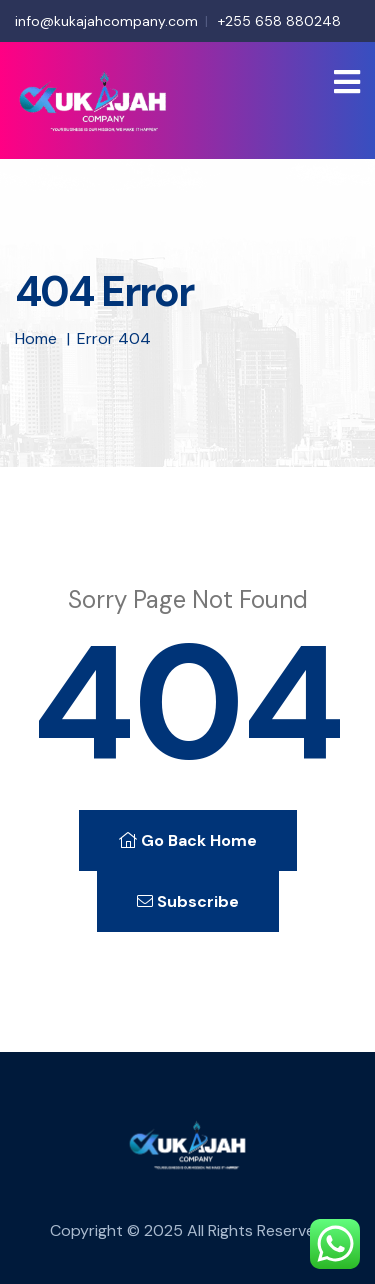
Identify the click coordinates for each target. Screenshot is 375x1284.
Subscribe (188, 901)
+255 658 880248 (279, 21)
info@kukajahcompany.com (106, 21)
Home (36, 338)
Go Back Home (188, 840)
